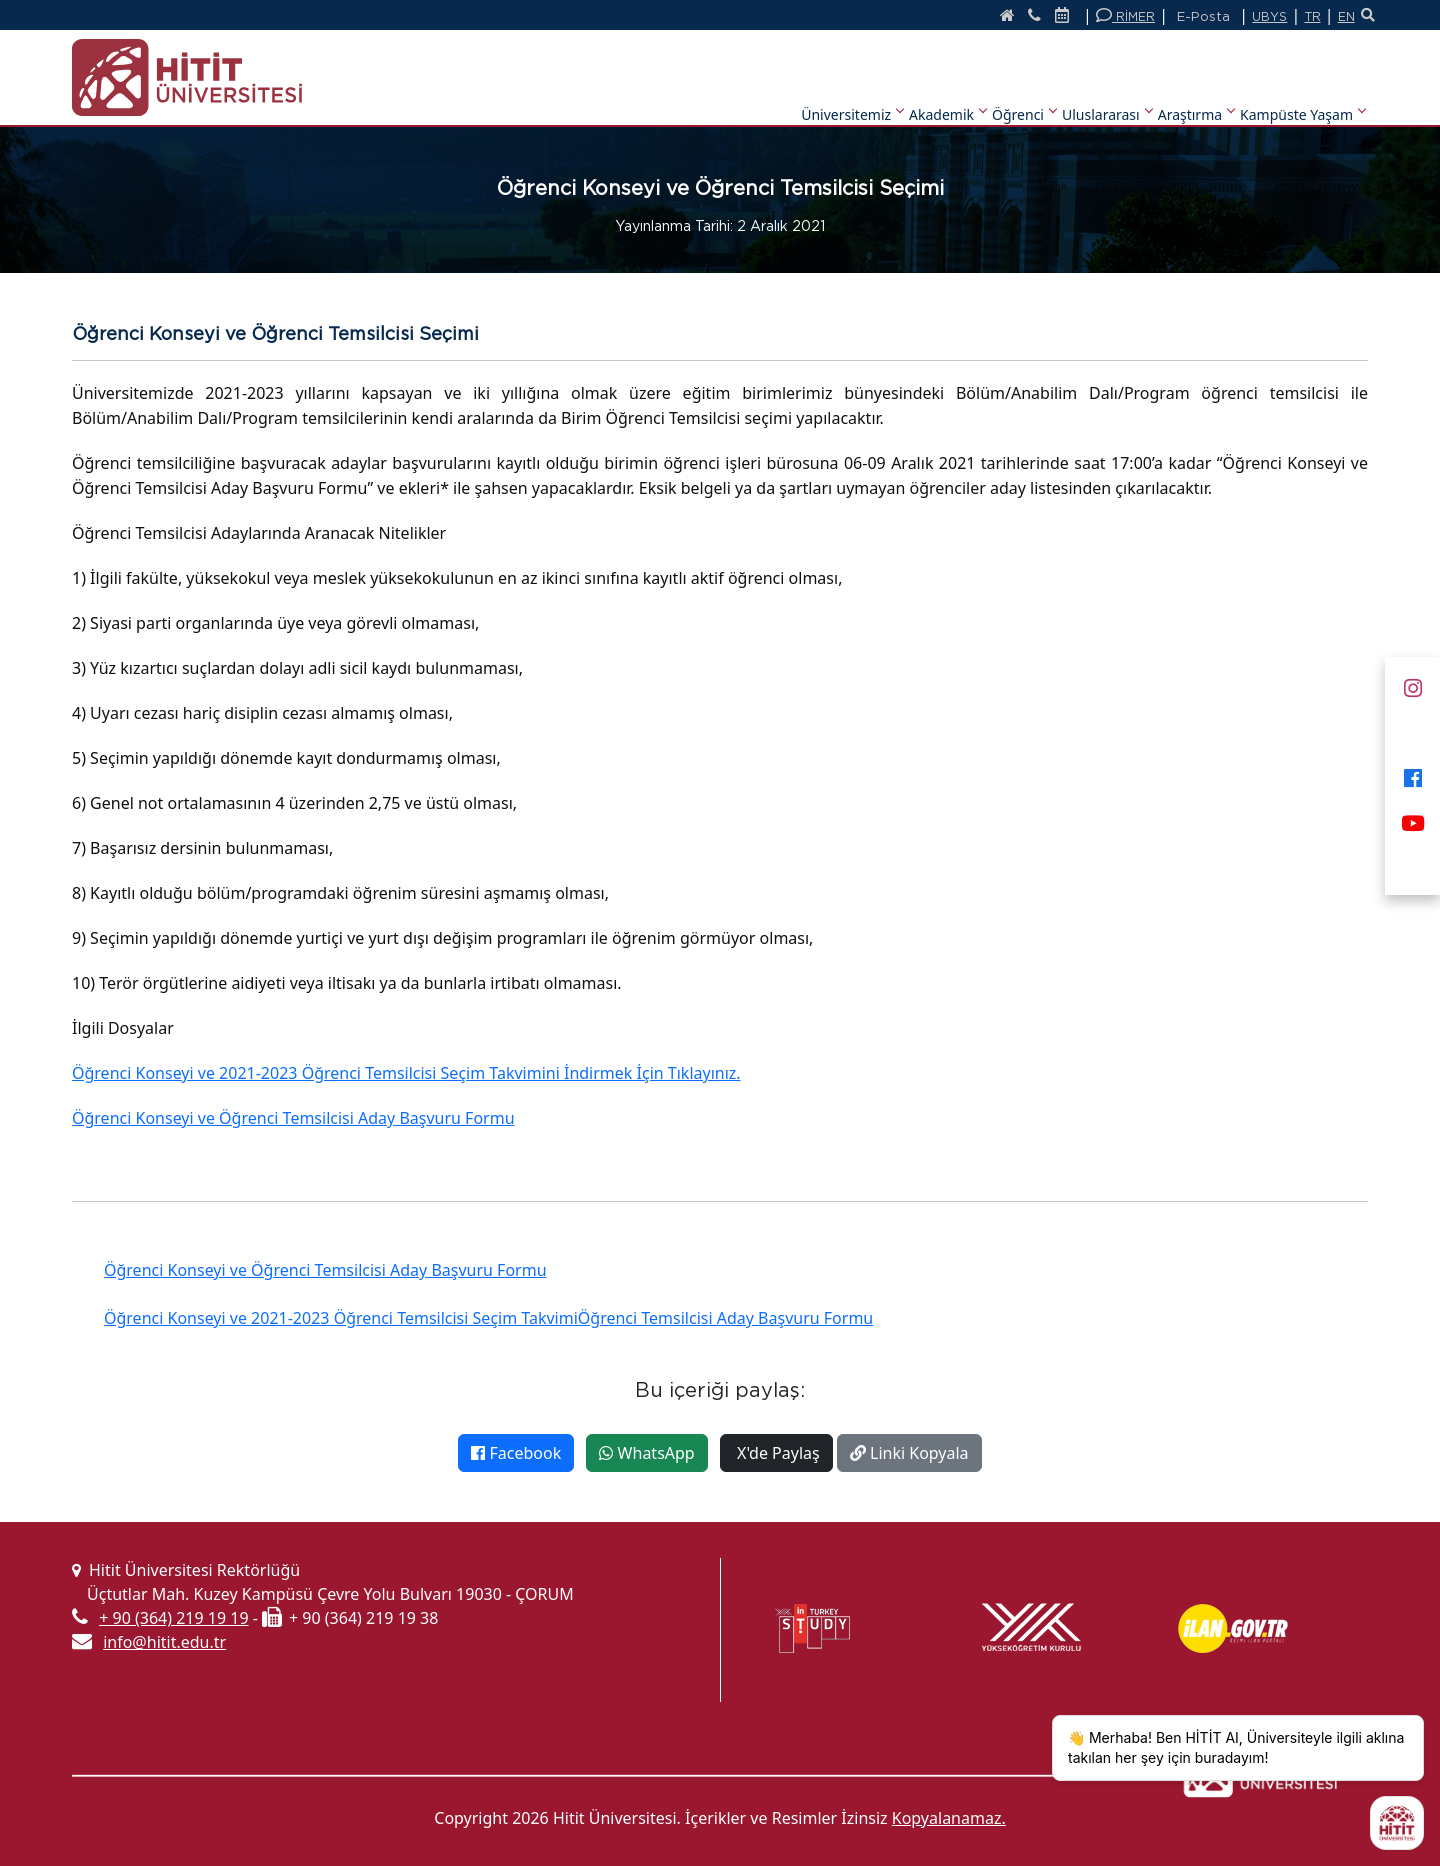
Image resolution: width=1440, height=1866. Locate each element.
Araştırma (1196, 89)
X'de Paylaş (776, 1453)
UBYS (1255, 16)
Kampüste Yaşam (1302, 89)
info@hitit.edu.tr (164, 1642)
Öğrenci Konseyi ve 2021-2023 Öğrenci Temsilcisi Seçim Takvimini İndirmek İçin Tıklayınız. (406, 1073)
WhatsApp (646, 1453)
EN (1335, 16)
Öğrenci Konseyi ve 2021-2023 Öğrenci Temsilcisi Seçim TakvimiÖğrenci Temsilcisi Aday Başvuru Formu (488, 1318)
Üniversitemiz (852, 89)
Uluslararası (1107, 89)
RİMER (1110, 15)
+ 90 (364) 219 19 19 (173, 1618)
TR (1300, 16)
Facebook (516, 1453)
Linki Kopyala (909, 1453)
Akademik (947, 89)
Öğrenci (1024, 89)
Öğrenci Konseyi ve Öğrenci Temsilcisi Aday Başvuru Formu (293, 1118)
